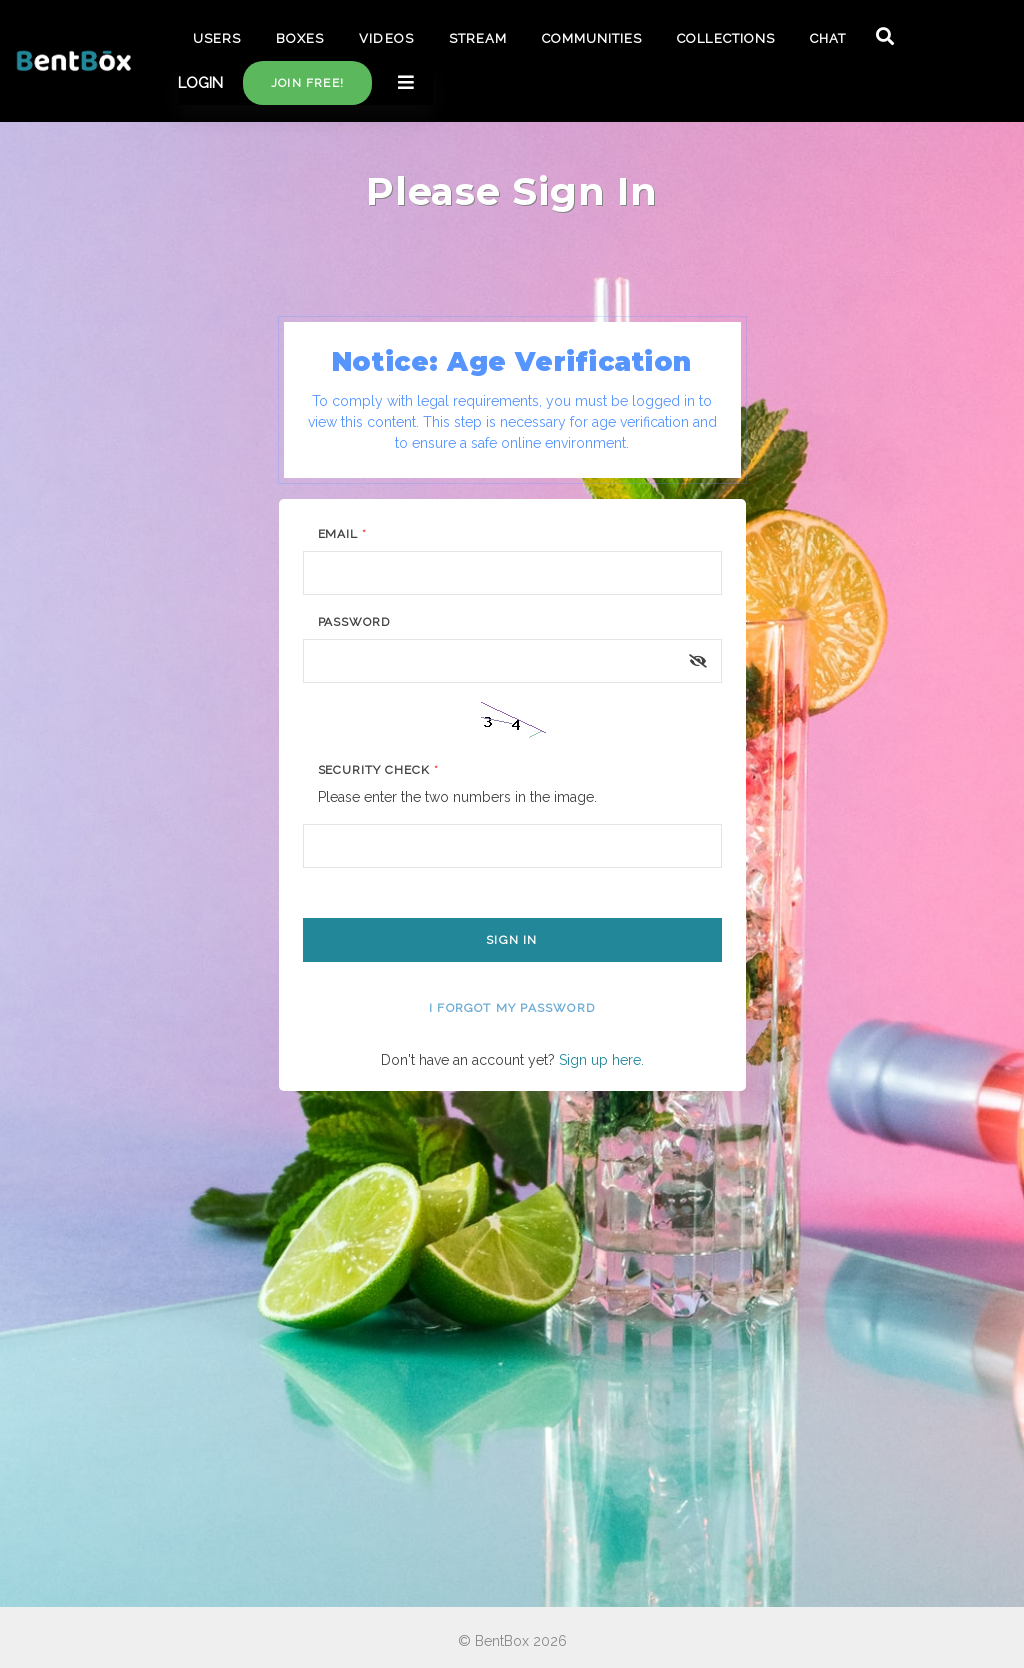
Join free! (307, 83)
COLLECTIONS (725, 38)
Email (343, 534)
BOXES (300, 38)
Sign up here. (601, 1060)
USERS (217, 38)
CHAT (828, 38)
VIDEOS (386, 38)
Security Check (378, 770)
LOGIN (200, 83)
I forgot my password (512, 1008)
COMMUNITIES (592, 38)
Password (354, 622)
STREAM (478, 38)
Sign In (511, 940)
